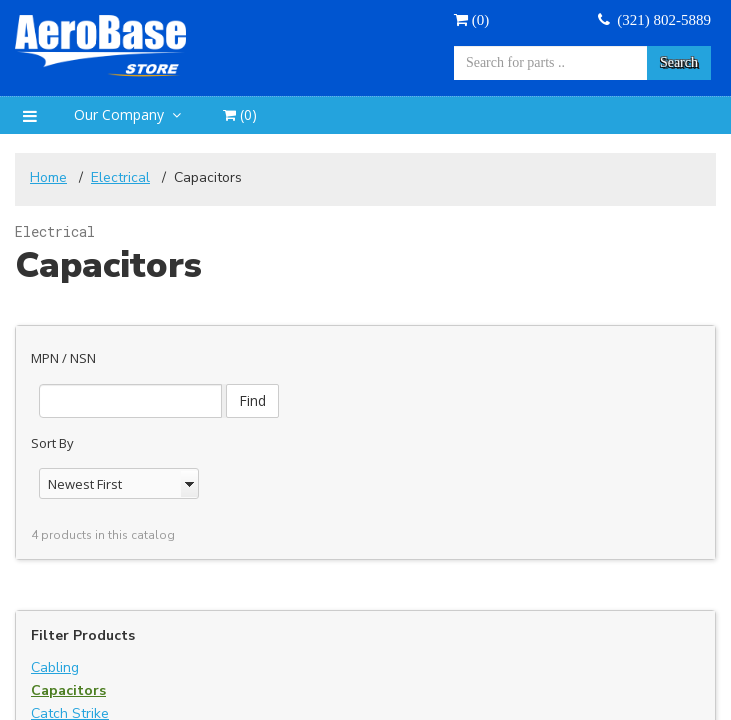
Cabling (55, 654)
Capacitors (68, 677)
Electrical (120, 177)
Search (679, 62)
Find (325, 365)
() (471, 20)
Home (48, 177)
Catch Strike (70, 700)
